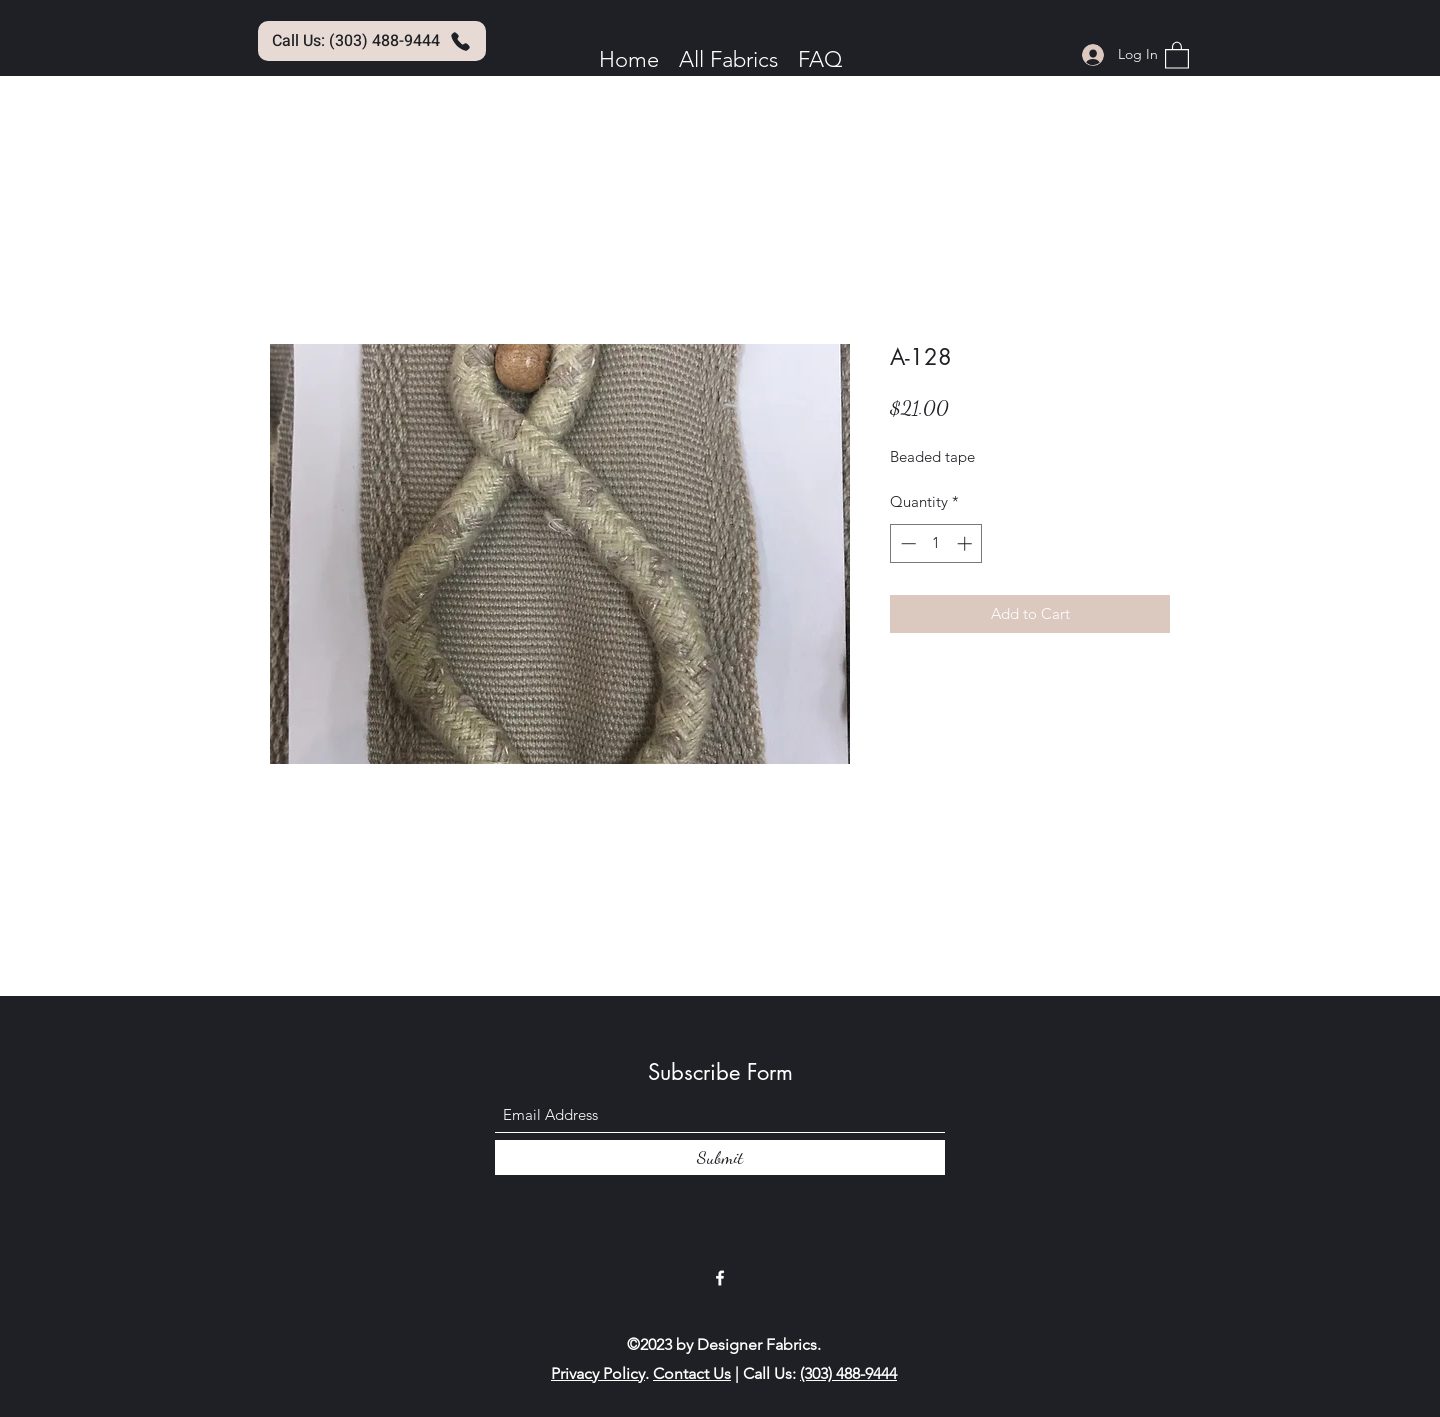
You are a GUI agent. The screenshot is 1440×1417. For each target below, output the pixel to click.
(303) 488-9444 (848, 1373)
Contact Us (692, 1373)
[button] (1177, 54)
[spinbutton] (936, 543)
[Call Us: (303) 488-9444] (372, 41)
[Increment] (966, 543)
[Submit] (720, 1157)
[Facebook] (720, 1278)
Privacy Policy (598, 1373)
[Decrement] (906, 543)
